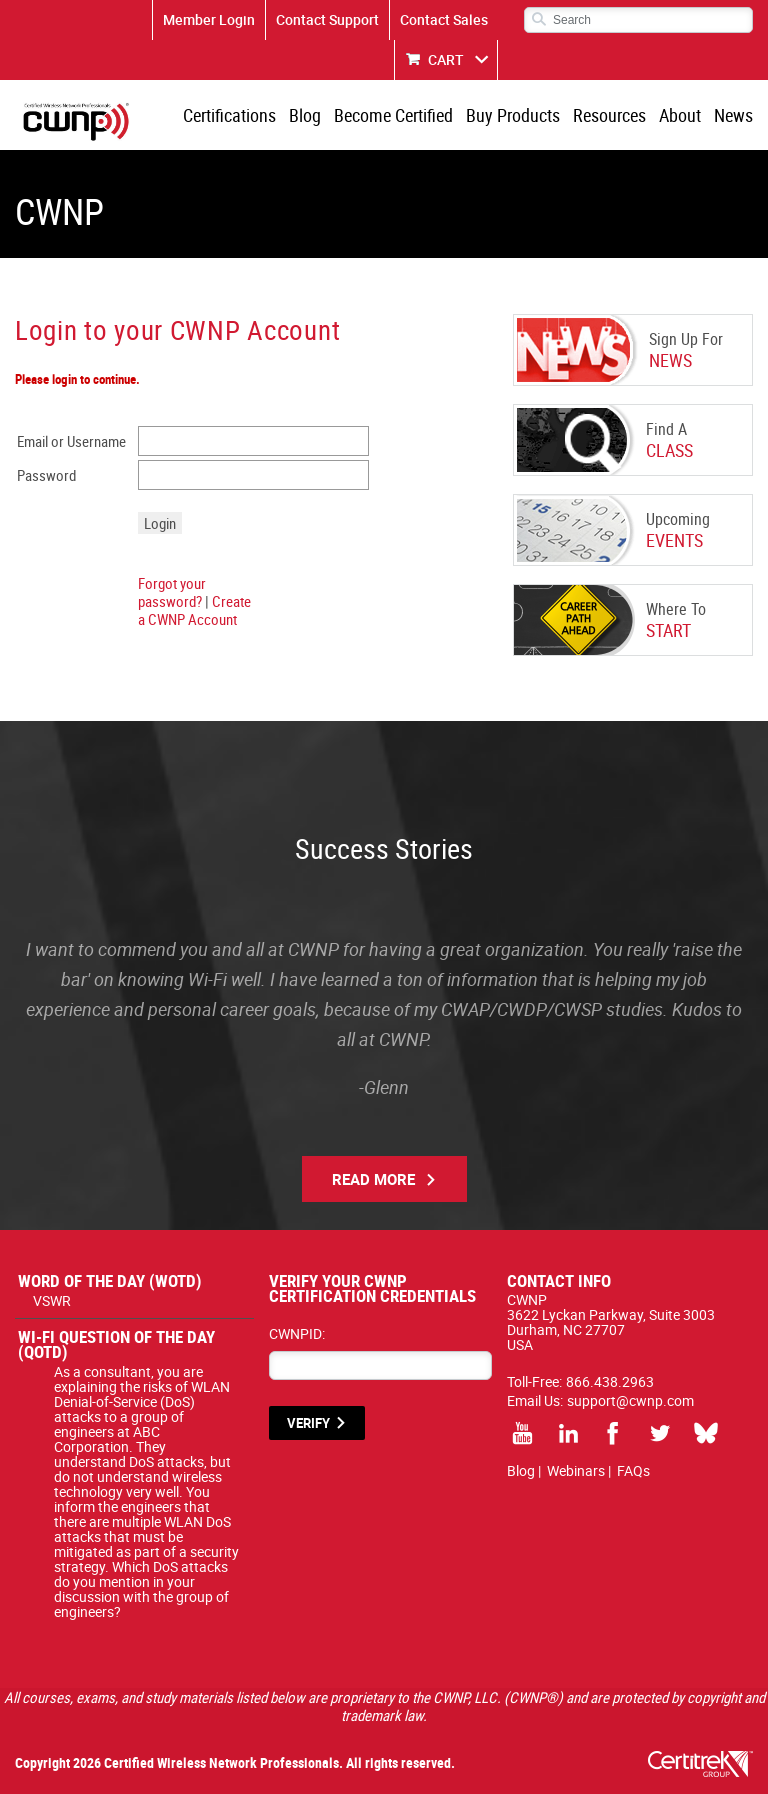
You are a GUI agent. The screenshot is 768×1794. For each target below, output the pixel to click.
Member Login (209, 19)
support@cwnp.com (630, 1400)
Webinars (576, 1470)
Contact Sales (444, 19)
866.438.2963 (610, 1381)
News (733, 115)
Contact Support (327, 19)
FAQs (633, 1470)
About (680, 115)
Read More (373, 1179)
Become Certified (393, 115)
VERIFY (308, 1423)
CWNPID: (297, 1333)
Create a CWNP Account (194, 610)
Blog (305, 115)
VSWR (52, 1300)
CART (446, 59)
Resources (609, 115)
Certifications (229, 115)
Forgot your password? (172, 592)
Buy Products (513, 115)
